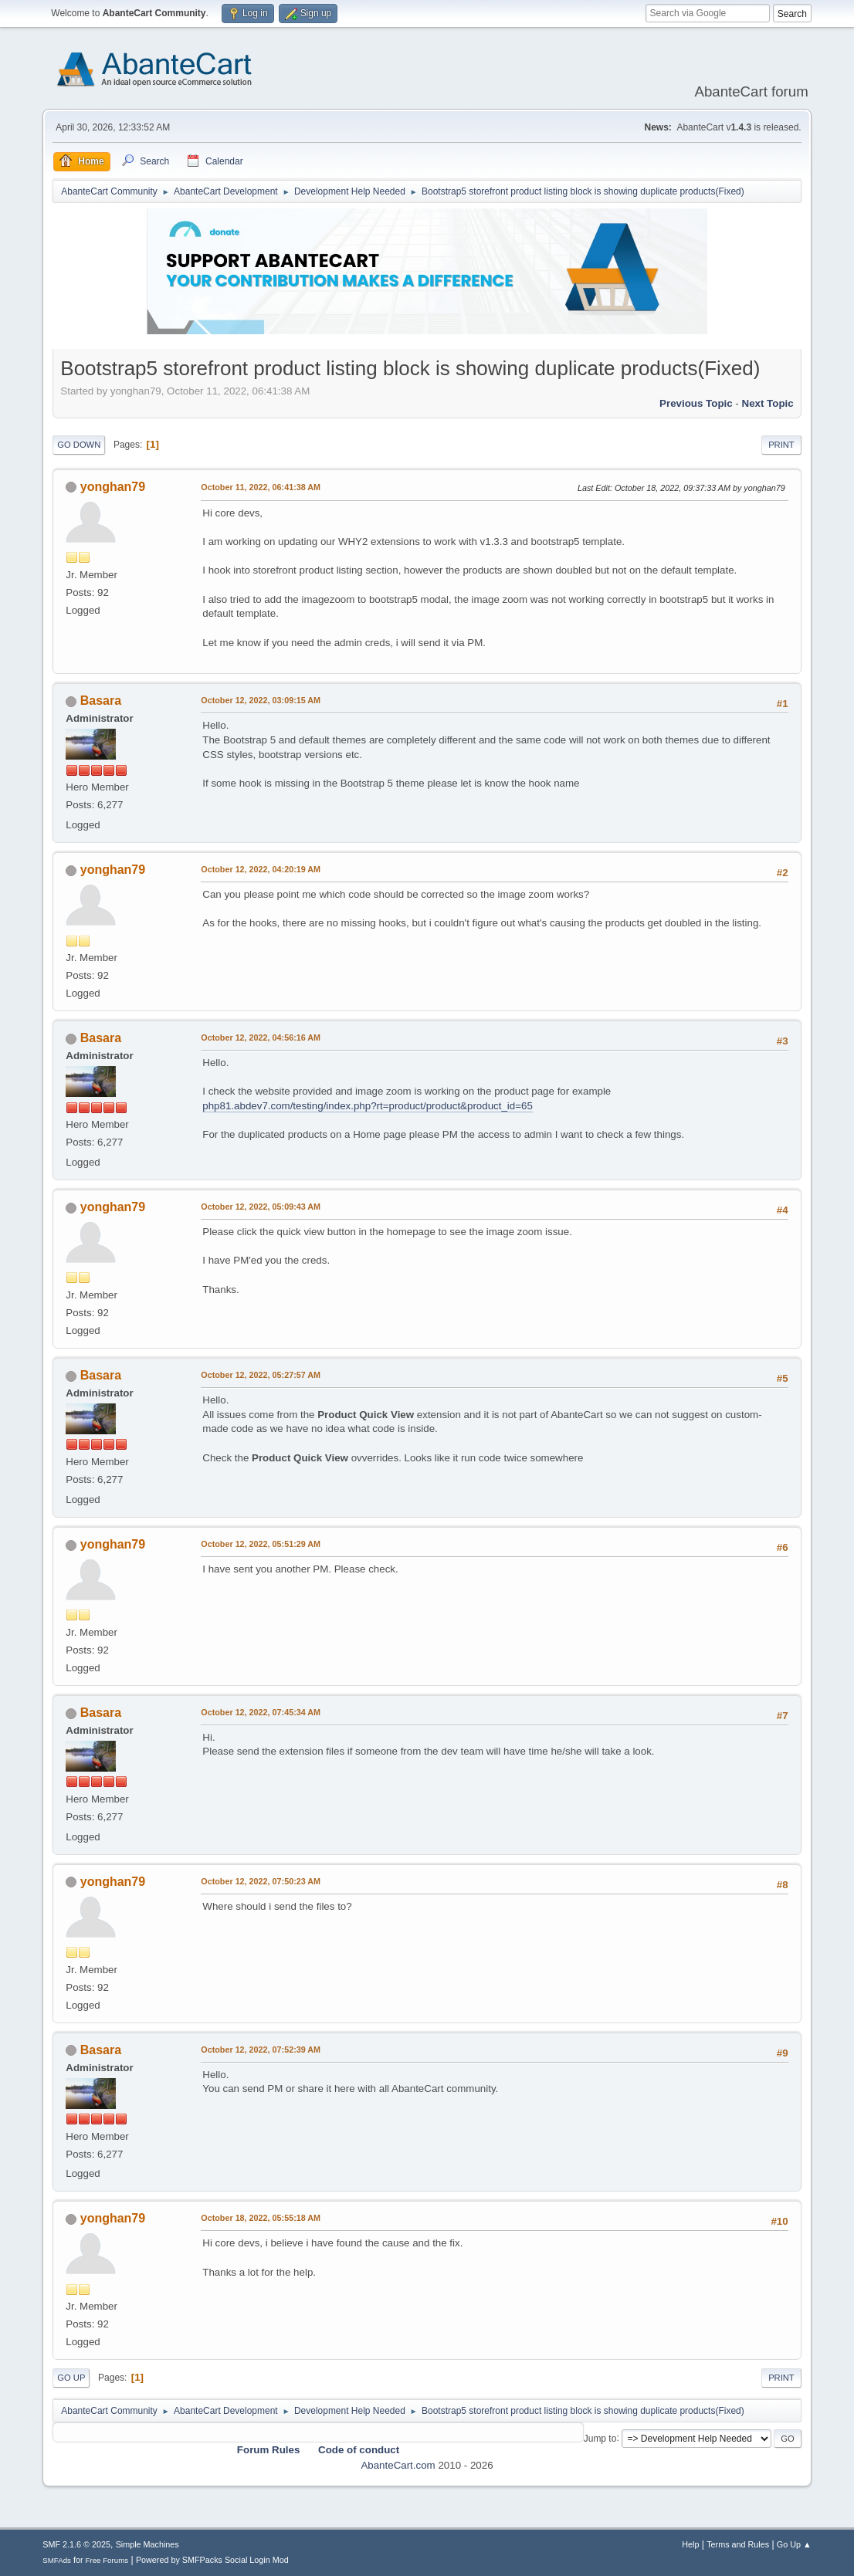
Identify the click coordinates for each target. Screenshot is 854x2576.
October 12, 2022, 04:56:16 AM (260, 1037)
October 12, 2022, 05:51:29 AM (260, 1544)
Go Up (71, 2377)
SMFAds (56, 2560)
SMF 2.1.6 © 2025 (76, 2544)
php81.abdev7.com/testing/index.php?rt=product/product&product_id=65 (367, 1106)
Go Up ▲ (794, 2544)
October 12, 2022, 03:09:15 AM (260, 700)
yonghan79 (112, 486)
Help (690, 2544)
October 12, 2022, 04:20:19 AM (260, 869)
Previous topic (696, 403)
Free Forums (107, 2560)
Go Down (78, 444)
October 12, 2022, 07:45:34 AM (260, 1712)
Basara (100, 700)
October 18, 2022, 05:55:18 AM (260, 2217)
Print (781, 444)
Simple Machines (147, 2544)
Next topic (768, 403)
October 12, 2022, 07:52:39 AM (260, 2049)
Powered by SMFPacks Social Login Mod (212, 2559)
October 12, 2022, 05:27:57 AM (260, 1374)
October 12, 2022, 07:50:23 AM (260, 1881)
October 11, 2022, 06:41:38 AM (260, 487)
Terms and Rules (738, 2544)
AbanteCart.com (398, 2465)
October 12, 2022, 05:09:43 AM (260, 1206)
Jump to (600, 2437)
